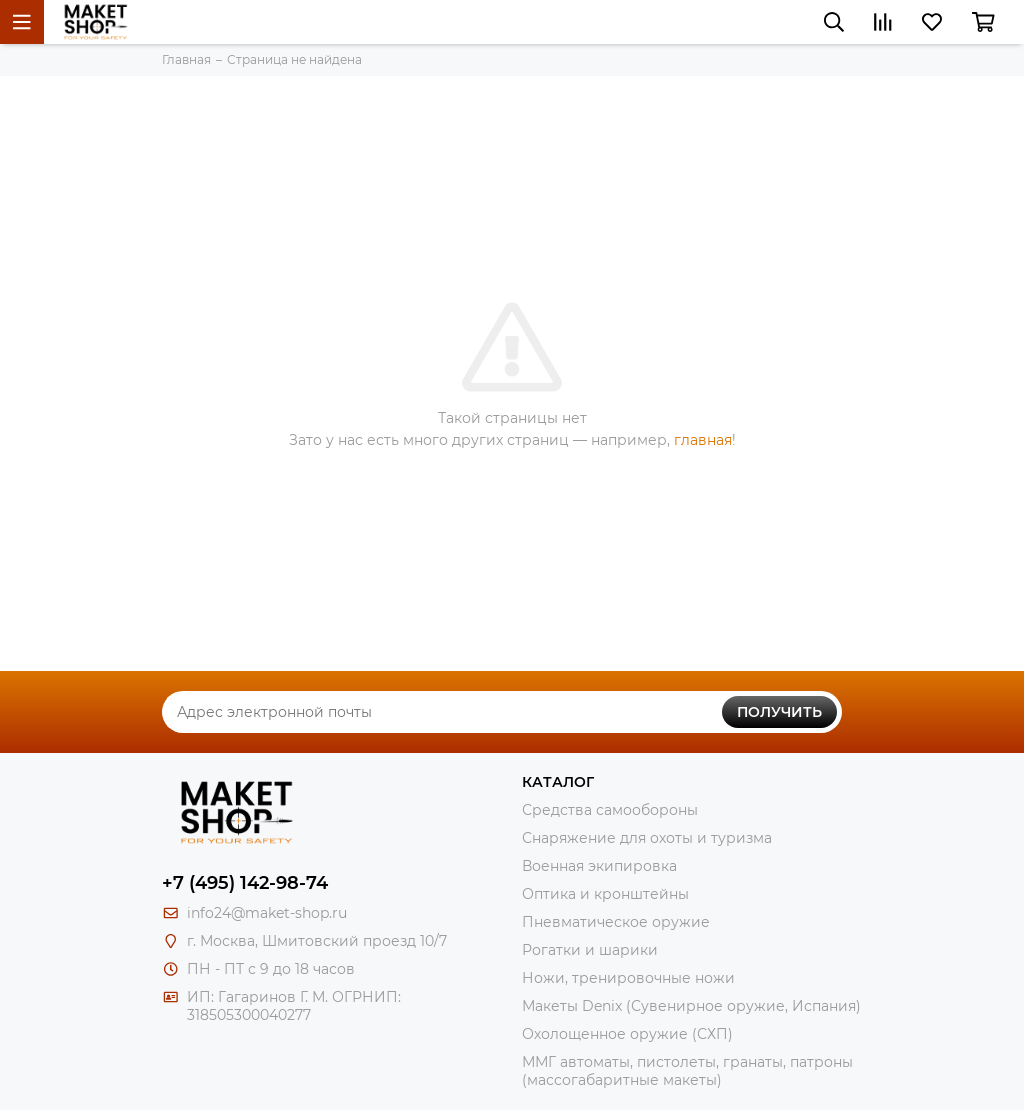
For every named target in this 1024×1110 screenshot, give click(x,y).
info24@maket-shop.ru (267, 913)
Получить (779, 712)
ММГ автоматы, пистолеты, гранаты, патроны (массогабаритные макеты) (687, 1071)
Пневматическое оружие (616, 922)
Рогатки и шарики (590, 950)
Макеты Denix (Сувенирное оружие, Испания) (691, 1006)
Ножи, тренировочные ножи (628, 978)
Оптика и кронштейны (605, 894)
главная (703, 440)
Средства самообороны (610, 810)
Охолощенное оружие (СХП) (627, 1034)
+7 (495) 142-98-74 (245, 883)
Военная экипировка (599, 866)
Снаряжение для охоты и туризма (647, 838)
